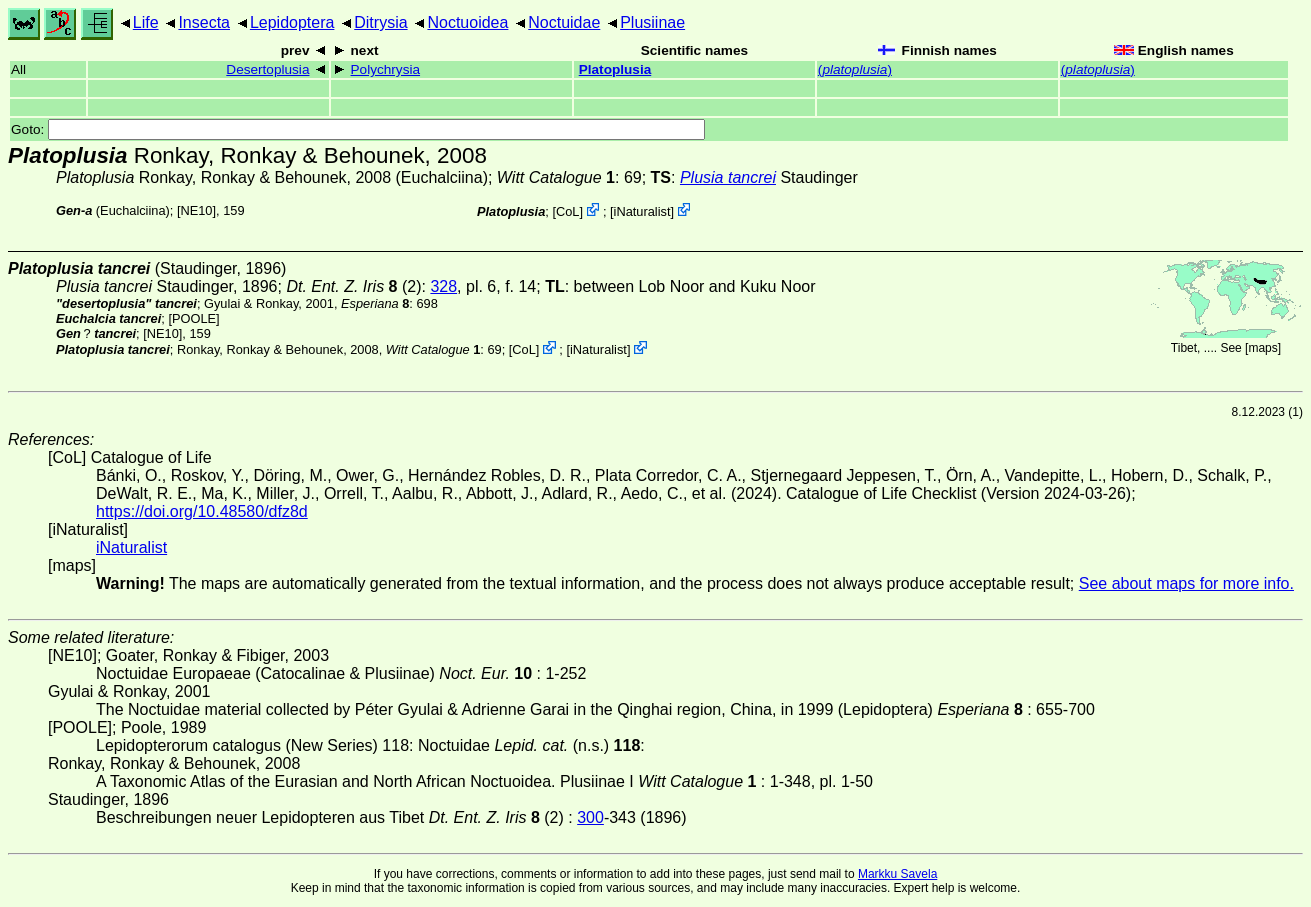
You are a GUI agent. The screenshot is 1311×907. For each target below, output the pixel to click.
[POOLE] (193, 318)
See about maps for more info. (1186, 583)
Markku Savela (897, 874)
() (855, 69)
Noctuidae (564, 22)
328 (443, 286)
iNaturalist (642, 211)
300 (590, 817)
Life (146, 22)
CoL (567, 211)
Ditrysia (380, 22)
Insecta (204, 22)
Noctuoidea (467, 22)
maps (1262, 348)
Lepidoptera (292, 22)
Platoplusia (615, 69)
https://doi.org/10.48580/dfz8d (202, 511)
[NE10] (196, 210)
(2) (353, 286)
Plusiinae (652, 22)
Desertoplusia (267, 69)
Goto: (358, 129)
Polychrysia (386, 69)
